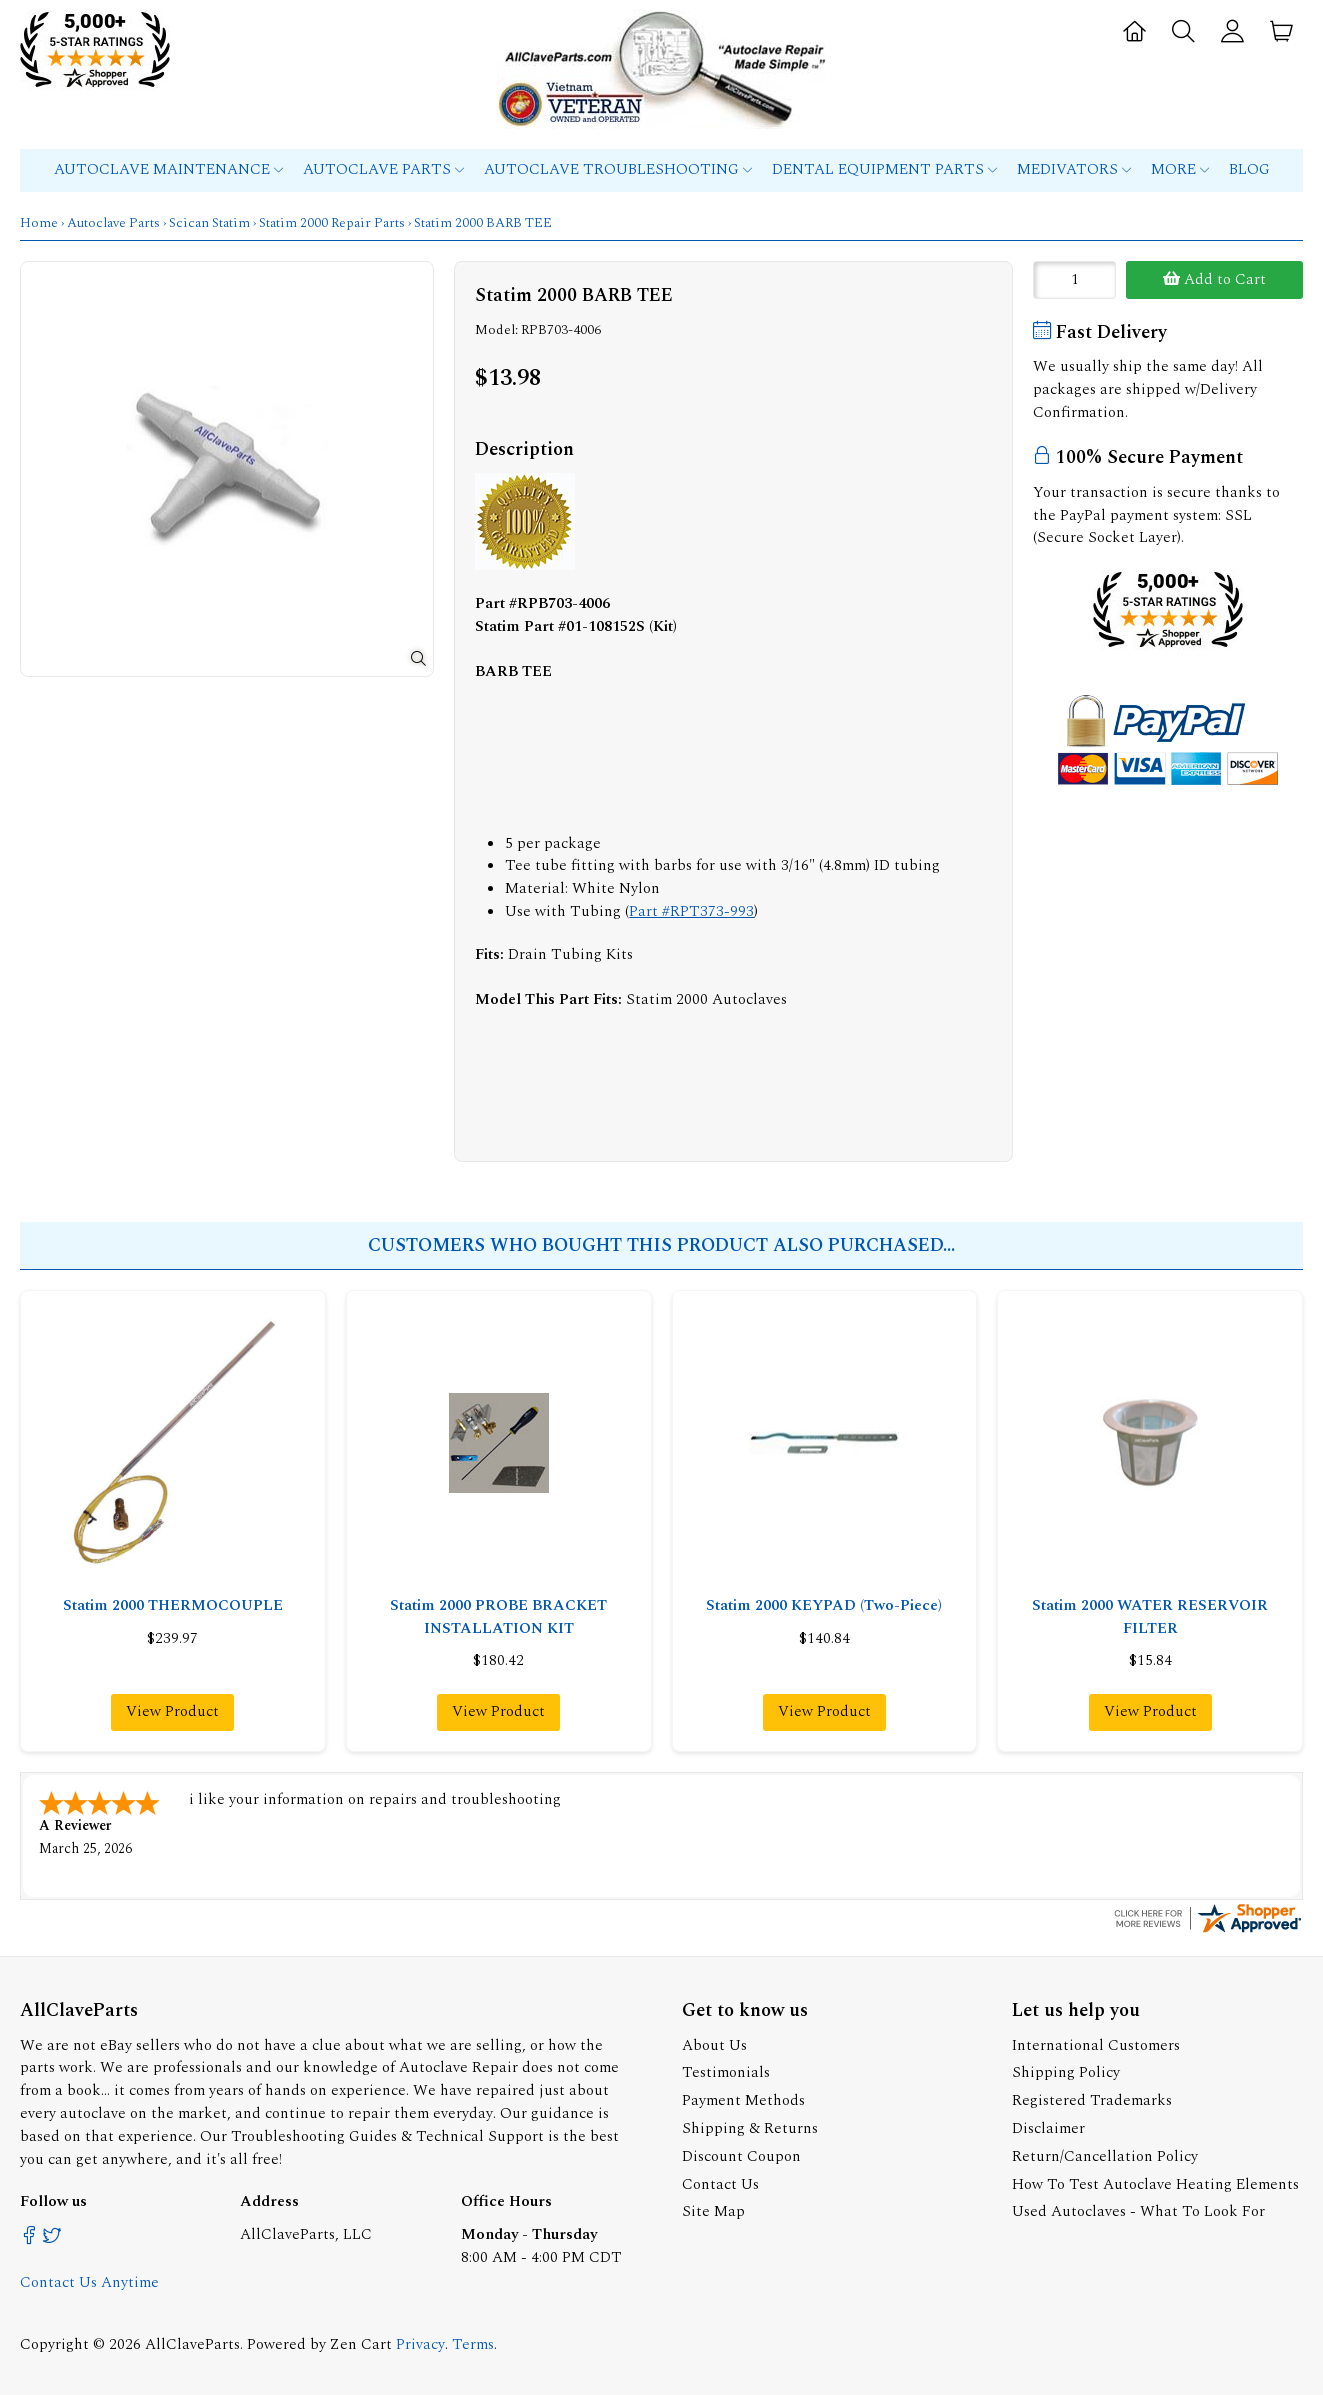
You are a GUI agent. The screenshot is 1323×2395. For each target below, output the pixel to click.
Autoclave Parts (383, 169)
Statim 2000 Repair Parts (332, 223)
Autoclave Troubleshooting (618, 169)
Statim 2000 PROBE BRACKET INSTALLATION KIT (498, 1617)
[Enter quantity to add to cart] (1074, 280)
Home (39, 223)
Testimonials (726, 2070)
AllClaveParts (192, 2342)
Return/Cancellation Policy (1105, 2154)
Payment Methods (743, 2098)
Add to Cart (1214, 279)
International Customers (1096, 2043)
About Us (714, 2043)
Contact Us (720, 2182)
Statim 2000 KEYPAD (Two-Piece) (824, 1605)
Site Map (713, 2209)
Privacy (420, 2342)
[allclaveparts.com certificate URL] (1208, 1929)
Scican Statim (209, 223)
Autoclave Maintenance (168, 169)
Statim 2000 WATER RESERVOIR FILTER (1150, 1617)
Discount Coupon (741, 2154)
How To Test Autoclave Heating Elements (1155, 2182)
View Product (172, 1711)
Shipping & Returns (750, 2126)
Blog (1249, 169)
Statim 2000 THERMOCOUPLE (173, 1605)
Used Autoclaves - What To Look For (1138, 2209)
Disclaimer (1048, 2126)
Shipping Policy (1066, 2070)
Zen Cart (361, 2342)
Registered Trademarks (1092, 2098)
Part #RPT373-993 (691, 911)
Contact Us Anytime (89, 2280)
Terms (473, 2342)
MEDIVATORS (1074, 169)
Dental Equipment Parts (884, 169)
